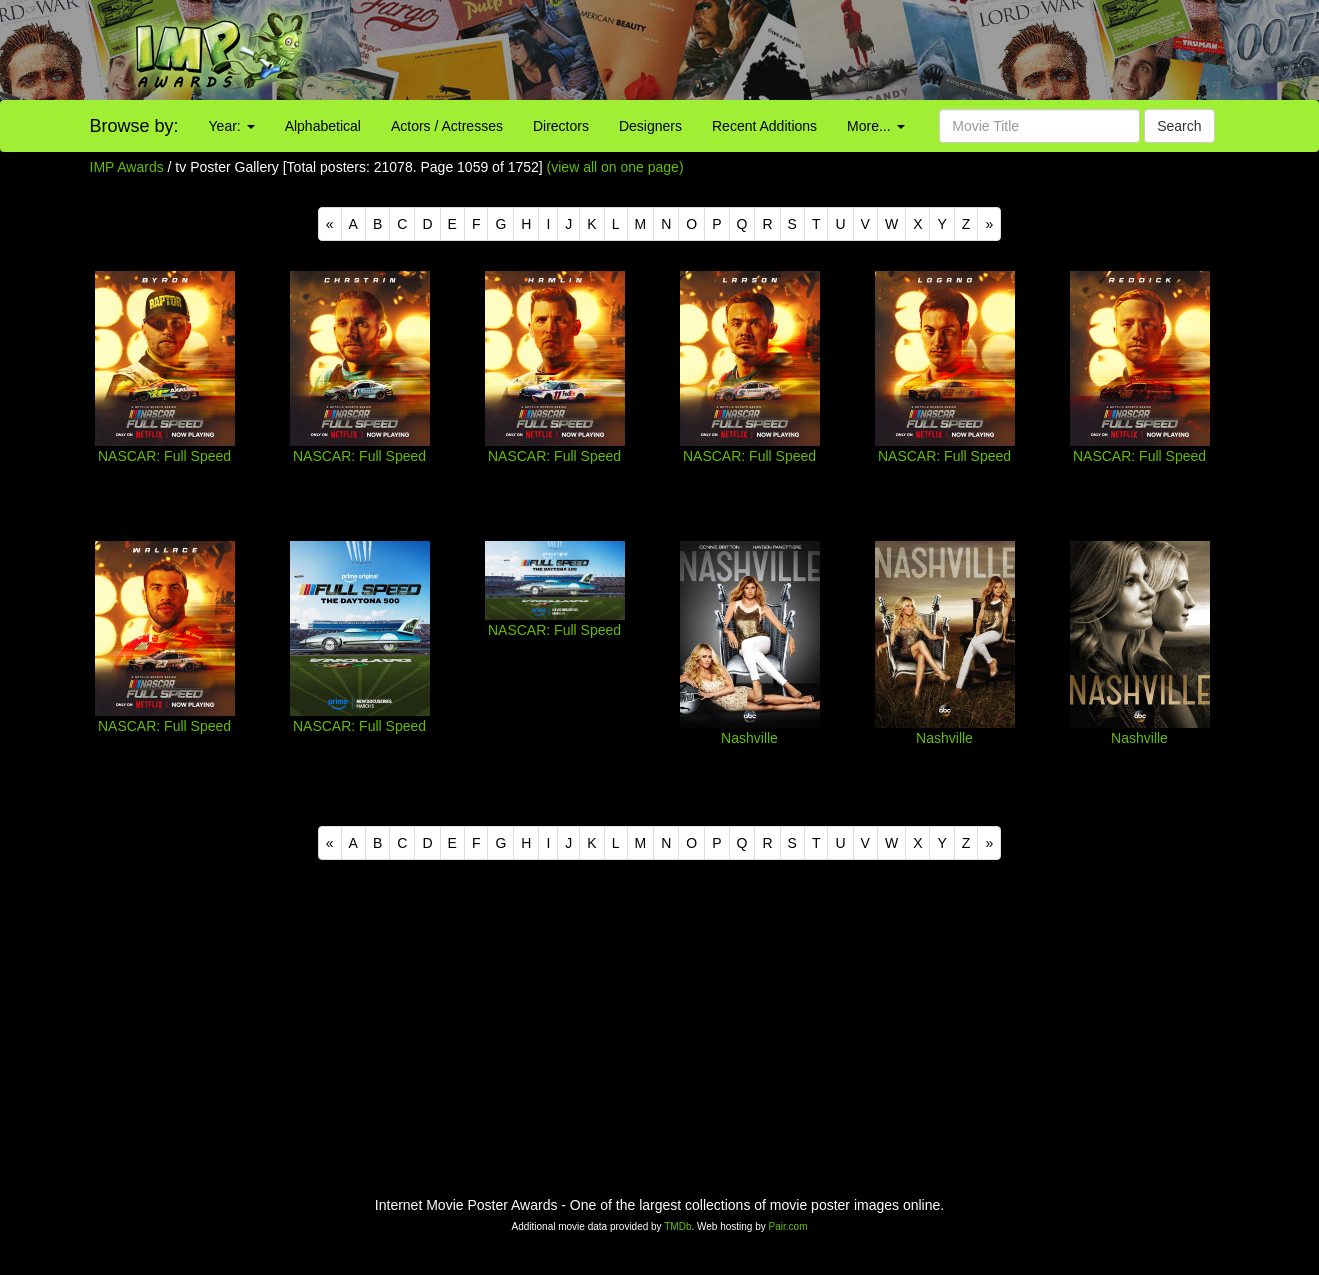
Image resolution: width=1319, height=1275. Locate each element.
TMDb (677, 1226)
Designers (650, 126)
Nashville (749, 738)
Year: (232, 126)
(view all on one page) (615, 167)
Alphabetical (323, 126)
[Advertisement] (824, 50)
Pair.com (788, 1226)
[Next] (989, 224)
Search (1179, 126)
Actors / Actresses (447, 126)
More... (875, 126)
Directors (561, 126)
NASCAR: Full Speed (164, 456)
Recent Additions (764, 126)
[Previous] (330, 224)
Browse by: (134, 126)
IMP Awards (127, 167)
